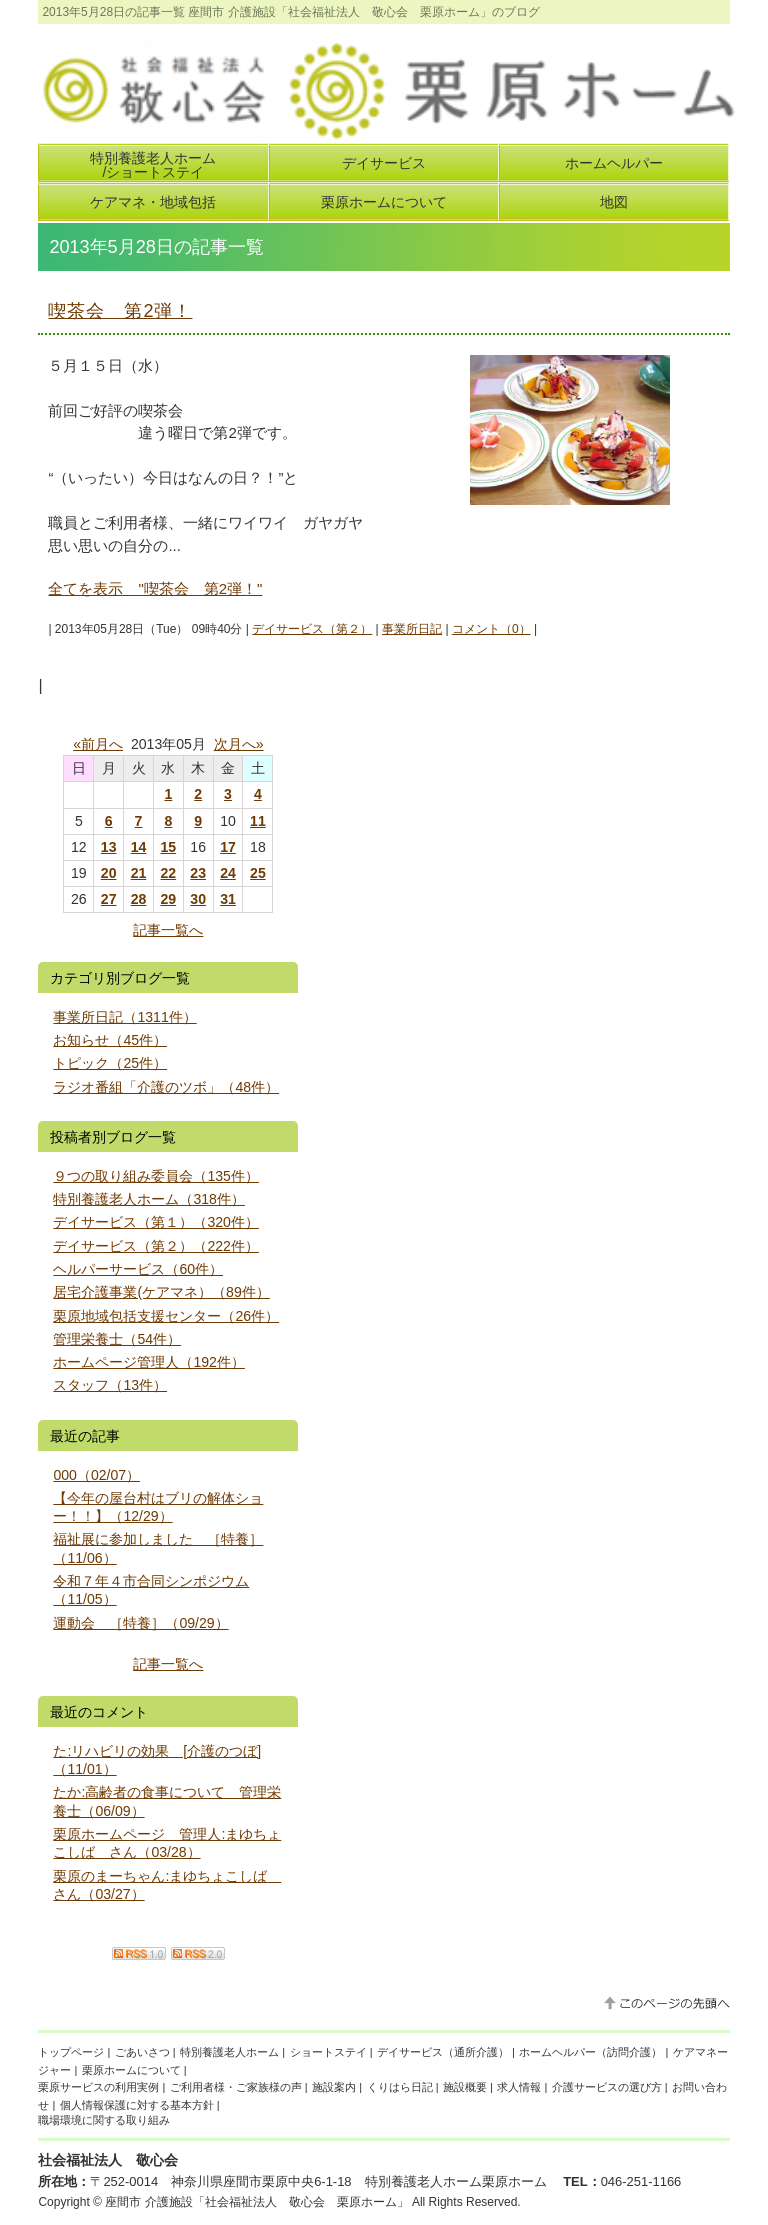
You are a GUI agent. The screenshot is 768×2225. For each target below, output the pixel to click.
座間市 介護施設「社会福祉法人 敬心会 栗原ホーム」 (256, 2202)
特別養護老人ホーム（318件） (149, 1199)
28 (139, 899)
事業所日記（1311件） (124, 1017)
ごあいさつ (142, 2052)
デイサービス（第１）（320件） (156, 1222)
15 (169, 847)
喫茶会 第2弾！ (120, 311)
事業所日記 (412, 629)
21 (139, 873)
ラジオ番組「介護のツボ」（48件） (166, 1087)
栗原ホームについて (131, 2070)
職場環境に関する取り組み (104, 2120)
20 (109, 873)
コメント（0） (491, 629)
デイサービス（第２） (312, 629)
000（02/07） (96, 1475)
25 (258, 873)
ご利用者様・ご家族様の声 (236, 2087)
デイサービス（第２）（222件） (156, 1246)
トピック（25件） (110, 1063)
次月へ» (239, 744)
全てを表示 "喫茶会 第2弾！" (155, 588)
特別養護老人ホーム (229, 2052)
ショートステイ (328, 2052)
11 (258, 821)
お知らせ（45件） (110, 1040)
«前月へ (98, 744)
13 (109, 847)
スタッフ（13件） (110, 1385)
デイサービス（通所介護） (443, 2052)
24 (228, 873)
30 (198, 899)
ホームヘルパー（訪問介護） (590, 2052)
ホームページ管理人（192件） (149, 1362)
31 (228, 899)
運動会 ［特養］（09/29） (140, 1623)
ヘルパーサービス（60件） (138, 1269)
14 (139, 847)
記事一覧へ (168, 930)
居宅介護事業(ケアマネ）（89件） (161, 1292)
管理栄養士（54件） (117, 1339)
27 (109, 899)
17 (228, 847)
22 (169, 873)
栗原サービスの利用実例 (98, 2087)
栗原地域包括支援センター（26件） (166, 1316)
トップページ (71, 2052)
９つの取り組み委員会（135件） (156, 1176)
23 (198, 873)
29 (169, 899)
